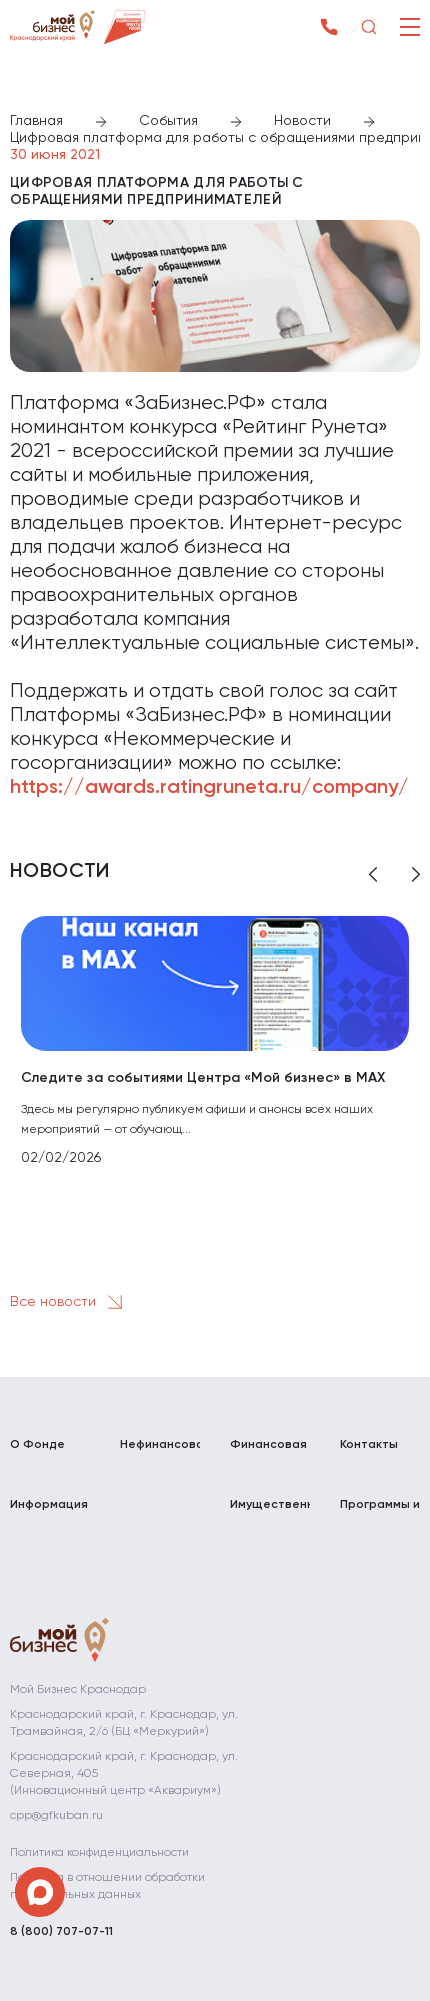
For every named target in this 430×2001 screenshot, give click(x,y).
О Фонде (37, 1445)
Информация (49, 1505)
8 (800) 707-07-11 (61, 1932)
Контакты (369, 1445)
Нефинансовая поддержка (160, 1453)
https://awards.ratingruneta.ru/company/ (209, 788)
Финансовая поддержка (268, 1453)
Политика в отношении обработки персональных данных (107, 1886)
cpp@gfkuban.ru (56, 1816)
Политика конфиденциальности (99, 1853)
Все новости (70, 1302)
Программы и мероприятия (380, 1513)
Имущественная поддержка (270, 1513)
